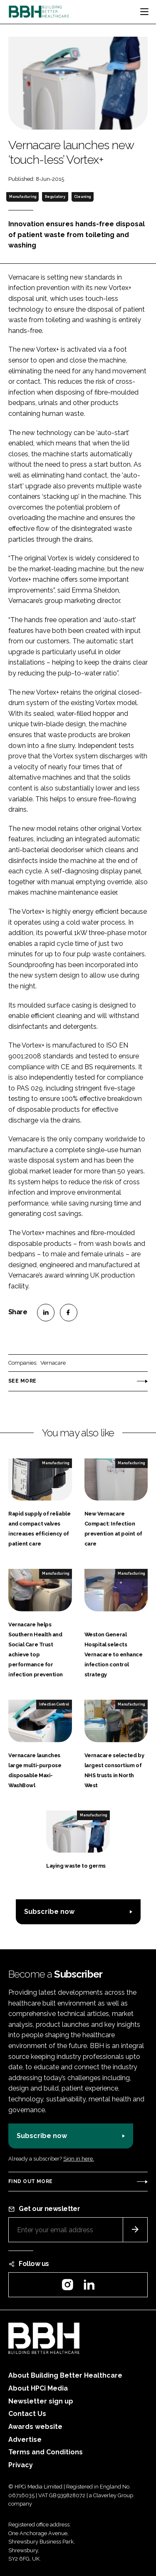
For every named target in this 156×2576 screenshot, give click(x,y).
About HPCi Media (38, 2388)
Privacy (20, 2465)
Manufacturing (22, 197)
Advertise (25, 2439)
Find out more (30, 2181)
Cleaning (82, 197)
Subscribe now (49, 1912)
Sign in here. (78, 2159)
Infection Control (54, 1704)
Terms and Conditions (45, 2452)
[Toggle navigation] (144, 11)
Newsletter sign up (40, 2401)
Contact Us (27, 2414)
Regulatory (55, 197)
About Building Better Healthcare (65, 2375)
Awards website (35, 2427)
